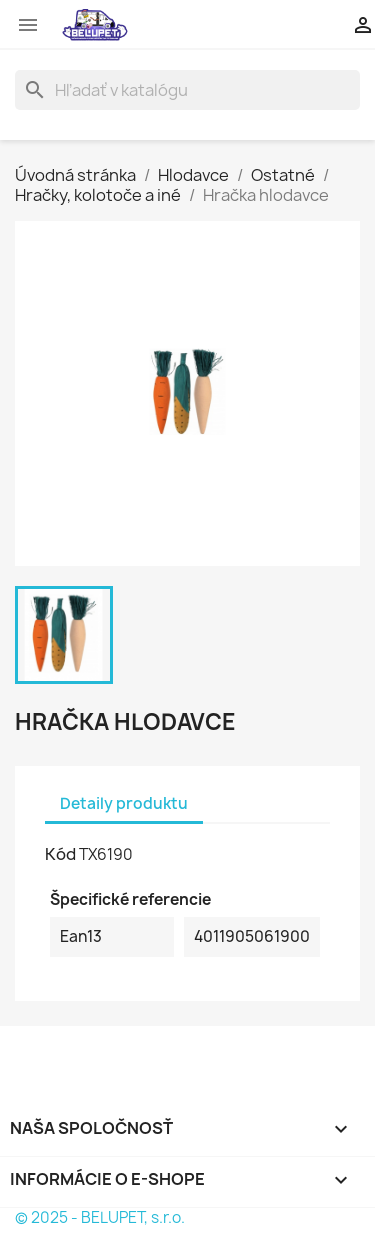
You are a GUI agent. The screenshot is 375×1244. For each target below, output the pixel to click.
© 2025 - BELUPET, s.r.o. (100, 1217)
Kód (60, 854)
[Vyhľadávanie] (187, 90)
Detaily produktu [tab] (124, 803)
